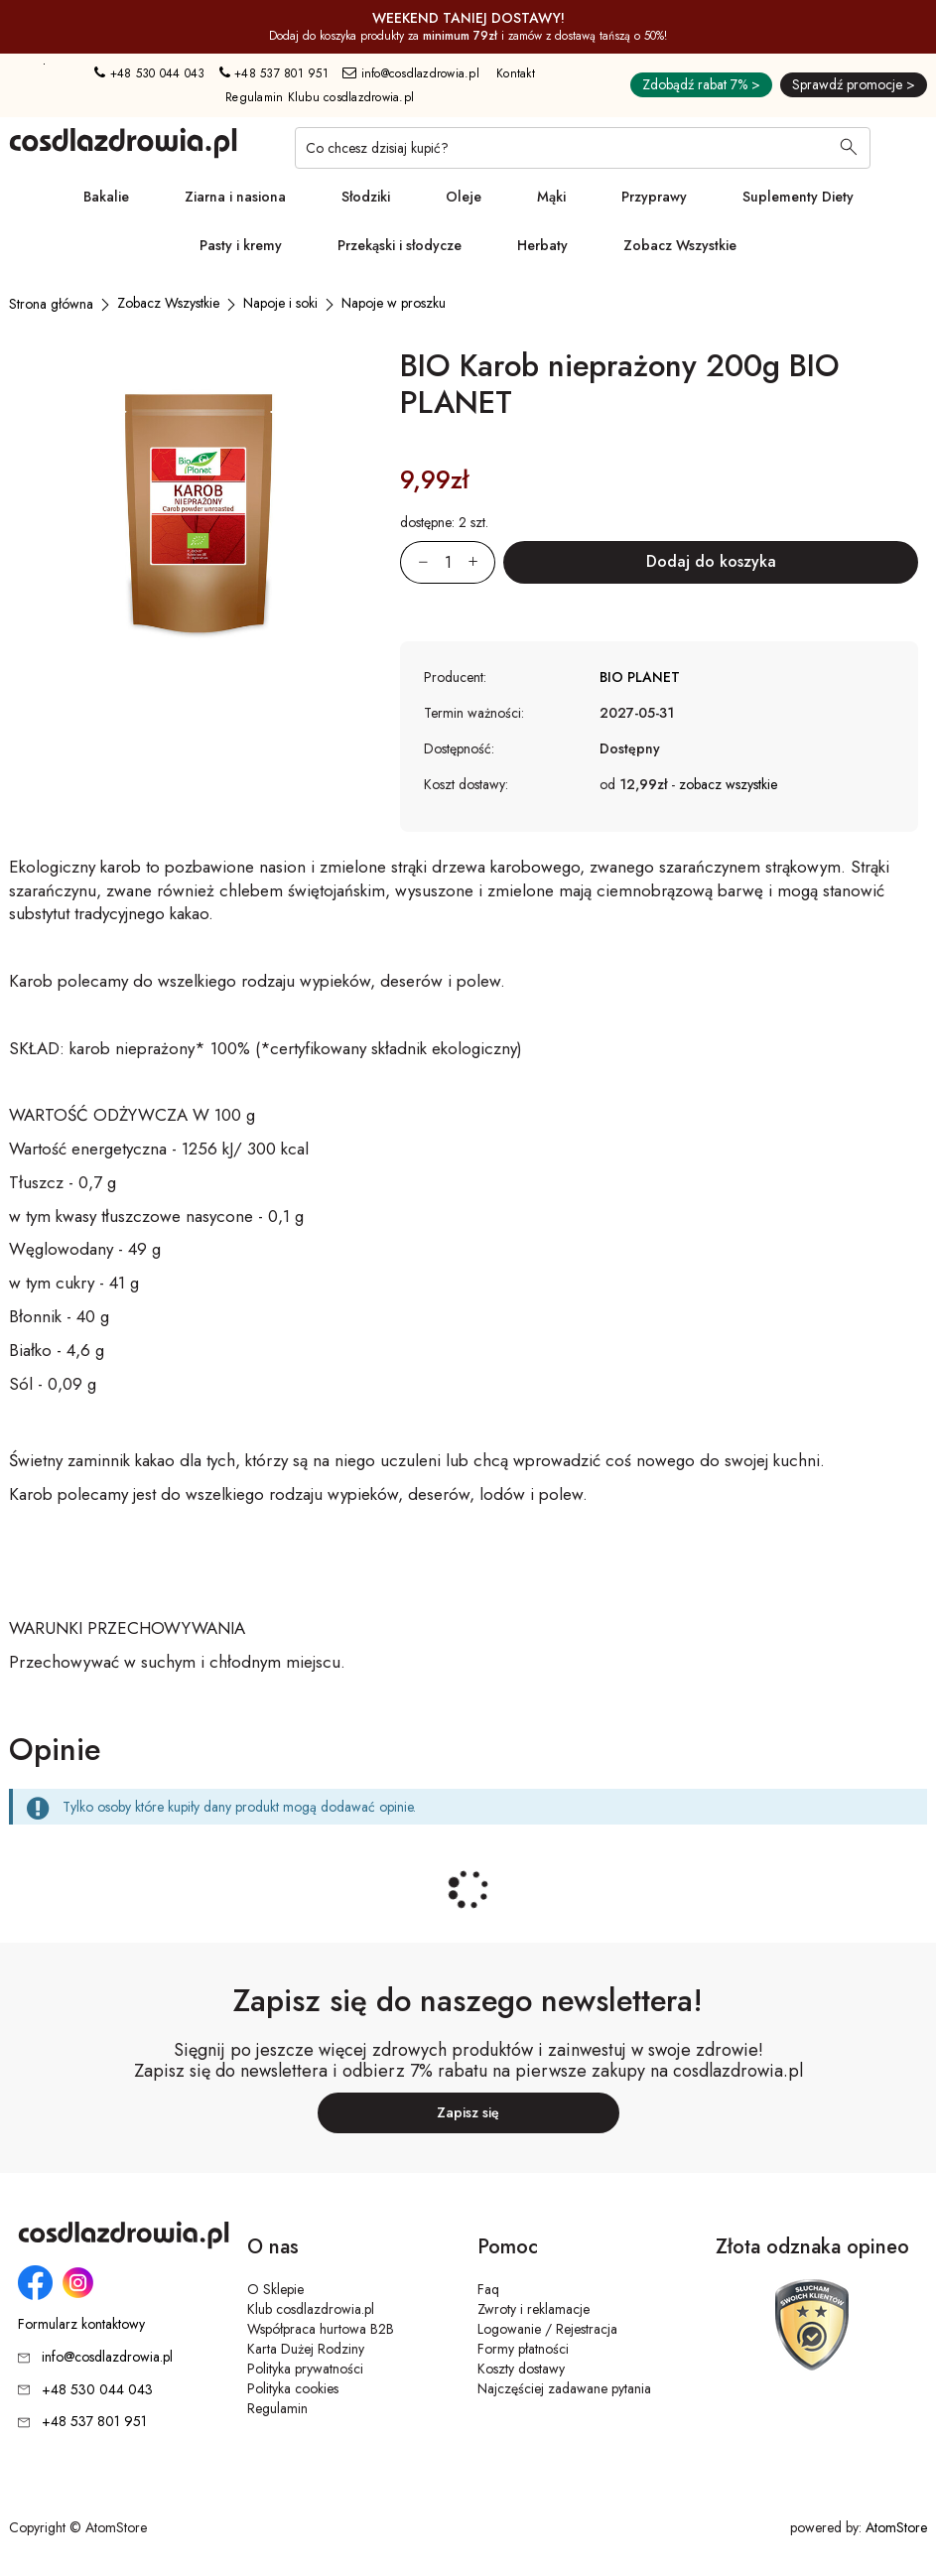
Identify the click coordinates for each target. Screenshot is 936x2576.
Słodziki (365, 196)
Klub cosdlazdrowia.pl (310, 2309)
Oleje (463, 196)
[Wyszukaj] (849, 149)
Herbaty (542, 245)
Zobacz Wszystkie (679, 245)
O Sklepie (275, 2289)
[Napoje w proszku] (393, 303)
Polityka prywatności (305, 2368)
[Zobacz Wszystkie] (168, 303)
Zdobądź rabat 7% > (701, 84)
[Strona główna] (51, 304)
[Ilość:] (448, 562)
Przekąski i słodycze (399, 245)
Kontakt (515, 73)
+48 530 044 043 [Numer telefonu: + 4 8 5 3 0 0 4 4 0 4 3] (149, 73)
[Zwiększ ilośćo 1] (481, 562)
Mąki (551, 196)
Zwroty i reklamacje (533, 2309)
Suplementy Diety (798, 196)
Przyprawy (654, 196)
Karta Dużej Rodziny (305, 2349)
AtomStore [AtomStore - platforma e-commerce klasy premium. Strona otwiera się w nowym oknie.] (896, 2527)
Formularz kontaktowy (81, 2324)
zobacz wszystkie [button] (728, 784)
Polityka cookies (292, 2388)
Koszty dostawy (521, 2368)
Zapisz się (468, 2112)
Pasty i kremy (241, 245)
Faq (488, 2289)
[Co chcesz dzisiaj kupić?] (582, 148)
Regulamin (277, 2408)
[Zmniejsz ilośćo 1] (414, 562)
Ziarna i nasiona (235, 196)
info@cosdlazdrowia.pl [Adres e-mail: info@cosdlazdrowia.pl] (410, 73)
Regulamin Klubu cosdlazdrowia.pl (319, 97)
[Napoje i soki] (280, 303)
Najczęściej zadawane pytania (564, 2388)
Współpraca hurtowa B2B (320, 2329)
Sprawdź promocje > (853, 84)
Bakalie (106, 196)
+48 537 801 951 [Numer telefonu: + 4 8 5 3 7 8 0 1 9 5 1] (274, 73)
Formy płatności (523, 2349)
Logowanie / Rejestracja (547, 2329)
